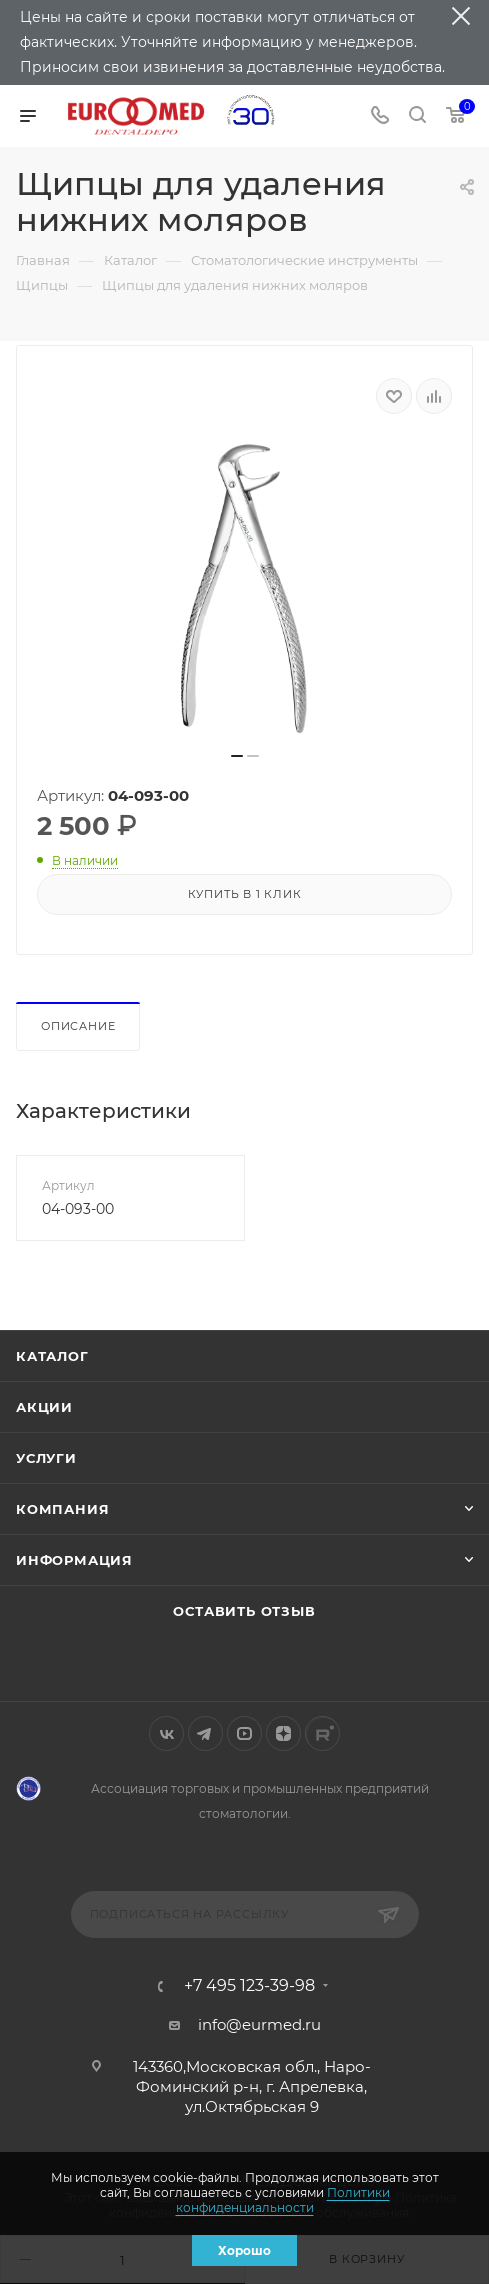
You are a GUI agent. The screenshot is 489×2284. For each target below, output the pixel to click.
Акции (44, 1407)
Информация (74, 1560)
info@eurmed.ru (259, 2024)
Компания (62, 1509)
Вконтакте (166, 1733)
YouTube (244, 1733)
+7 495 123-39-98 (249, 1986)
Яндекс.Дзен (283, 1733)
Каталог (52, 1356)
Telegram (205, 1733)
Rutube (322, 1733)
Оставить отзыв (244, 1611)
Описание (78, 1026)
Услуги (46, 1458)
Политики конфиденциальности (283, 2200)
